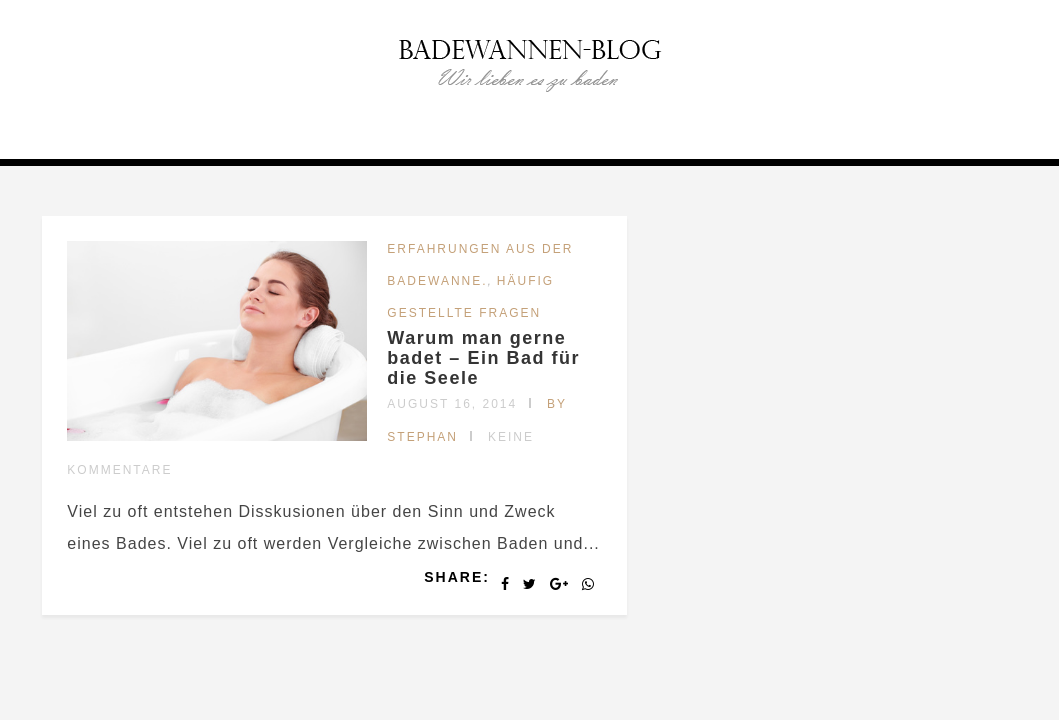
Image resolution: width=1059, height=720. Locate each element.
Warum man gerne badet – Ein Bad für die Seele (483, 358)
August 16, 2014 (452, 404)
